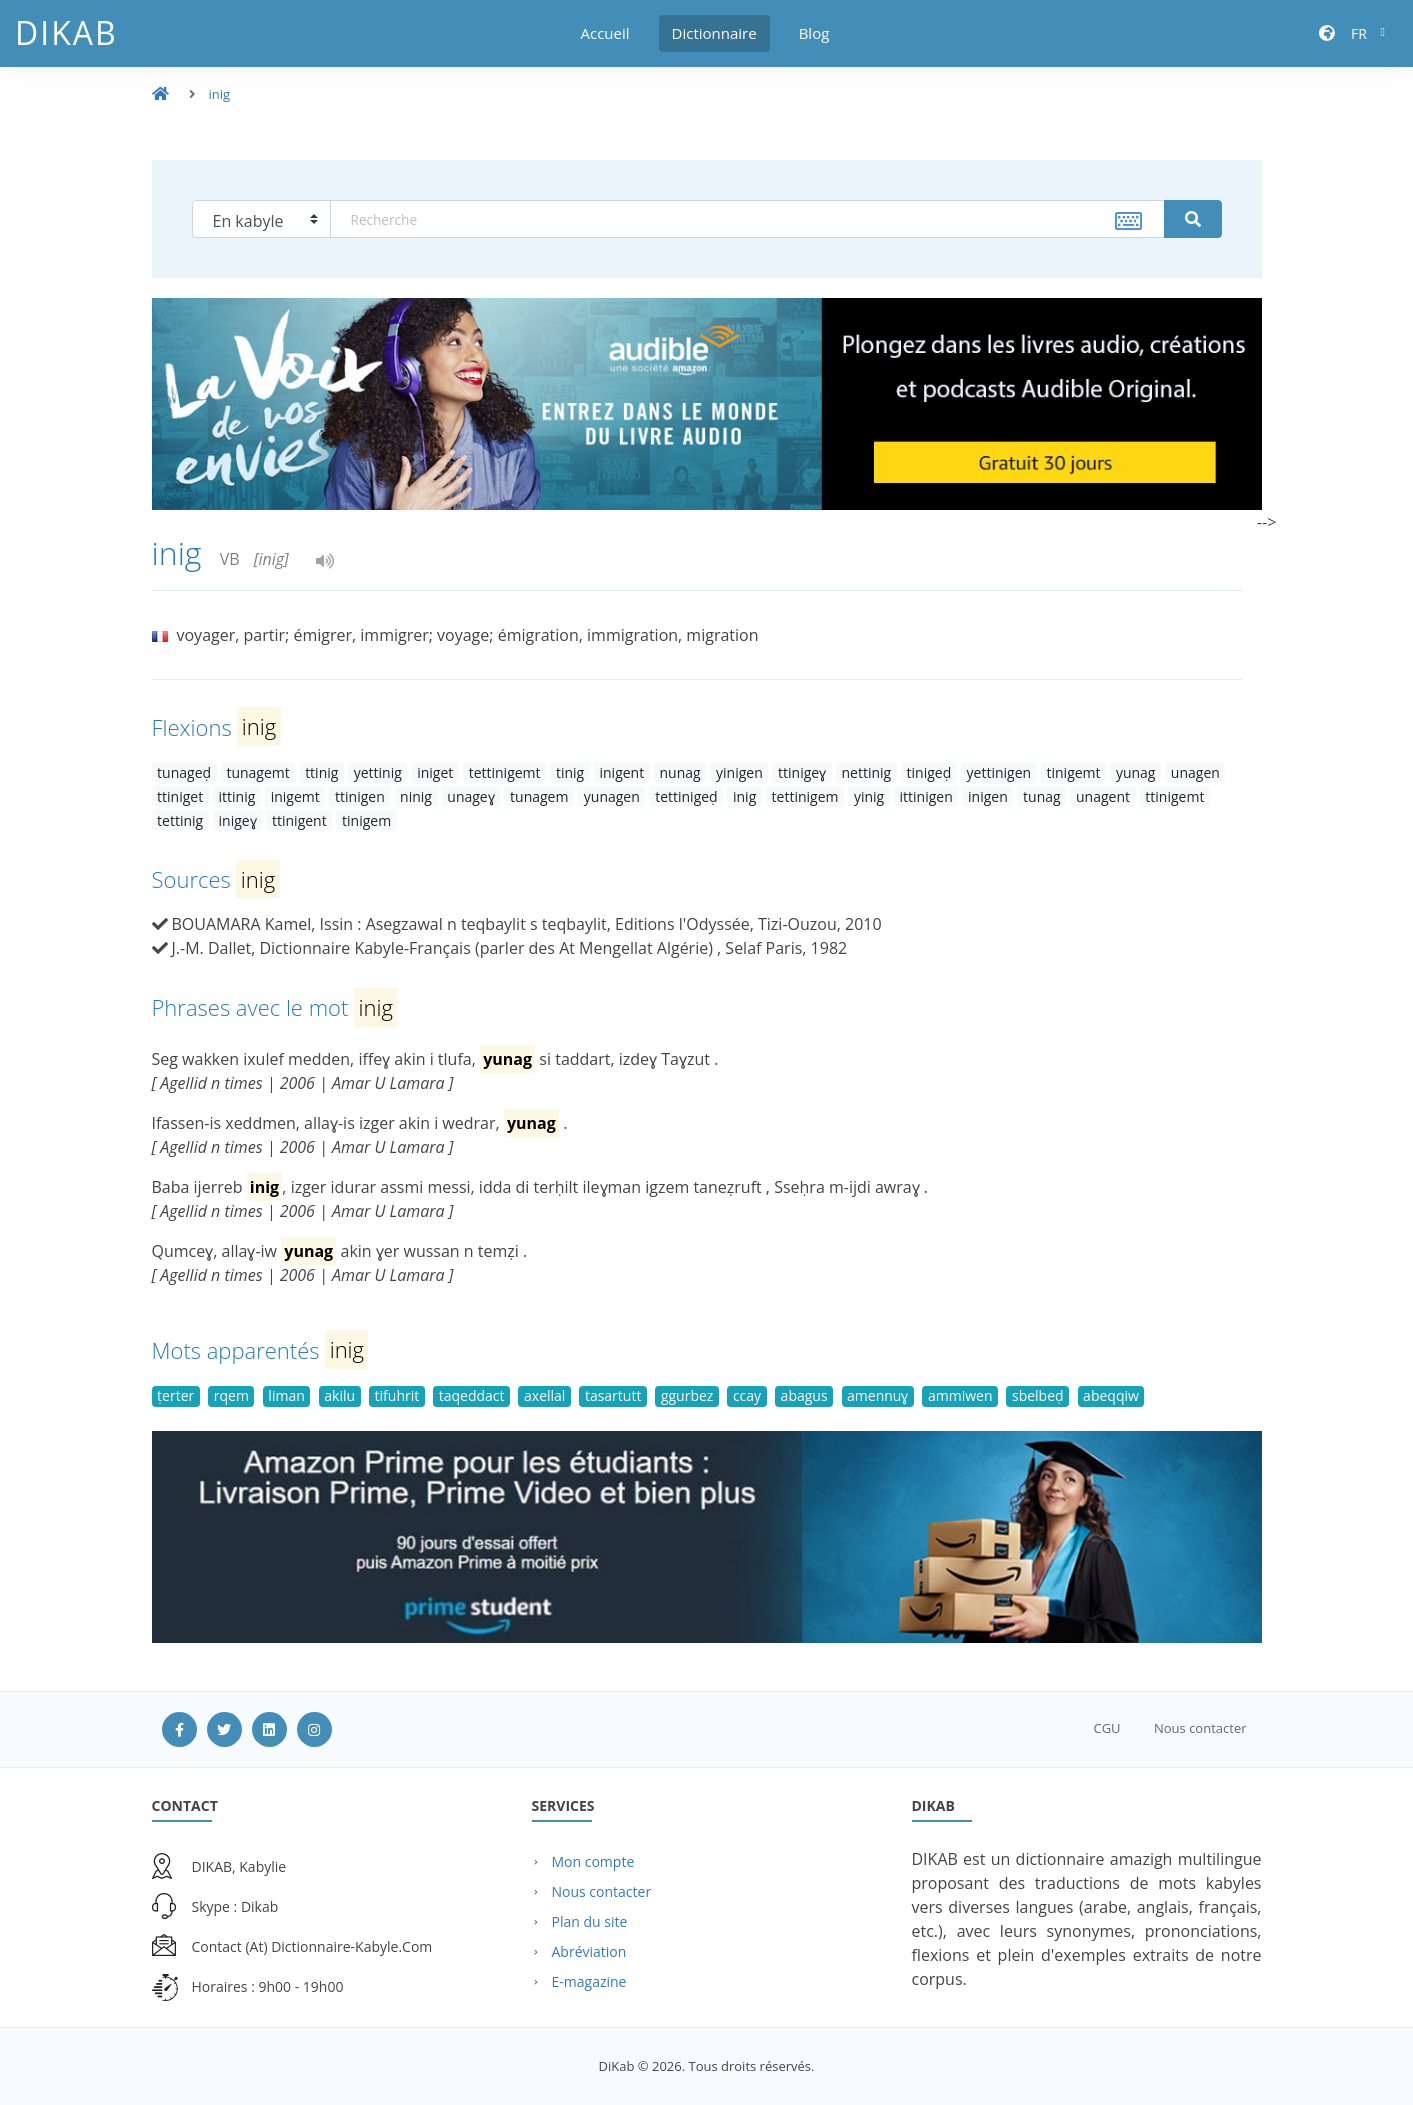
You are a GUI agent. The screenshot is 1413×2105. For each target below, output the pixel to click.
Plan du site (590, 1921)
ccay (747, 1395)
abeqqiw (1111, 1395)
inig (220, 94)
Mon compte (593, 1861)
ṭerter (175, 1395)
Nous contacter (1200, 1728)
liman (286, 1395)
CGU (1106, 1728)
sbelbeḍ (1038, 1395)
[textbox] (747, 219)
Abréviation (589, 1951)
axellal (544, 1395)
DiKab (66, 32)
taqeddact (472, 1395)
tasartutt (613, 1395)
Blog (814, 33)
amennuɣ (877, 1395)
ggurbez (687, 1395)
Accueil (605, 33)
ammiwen (960, 1395)
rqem (231, 1395)
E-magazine (589, 1981)
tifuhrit (397, 1395)
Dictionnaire (714, 33)
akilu (339, 1395)
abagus (804, 1395)
